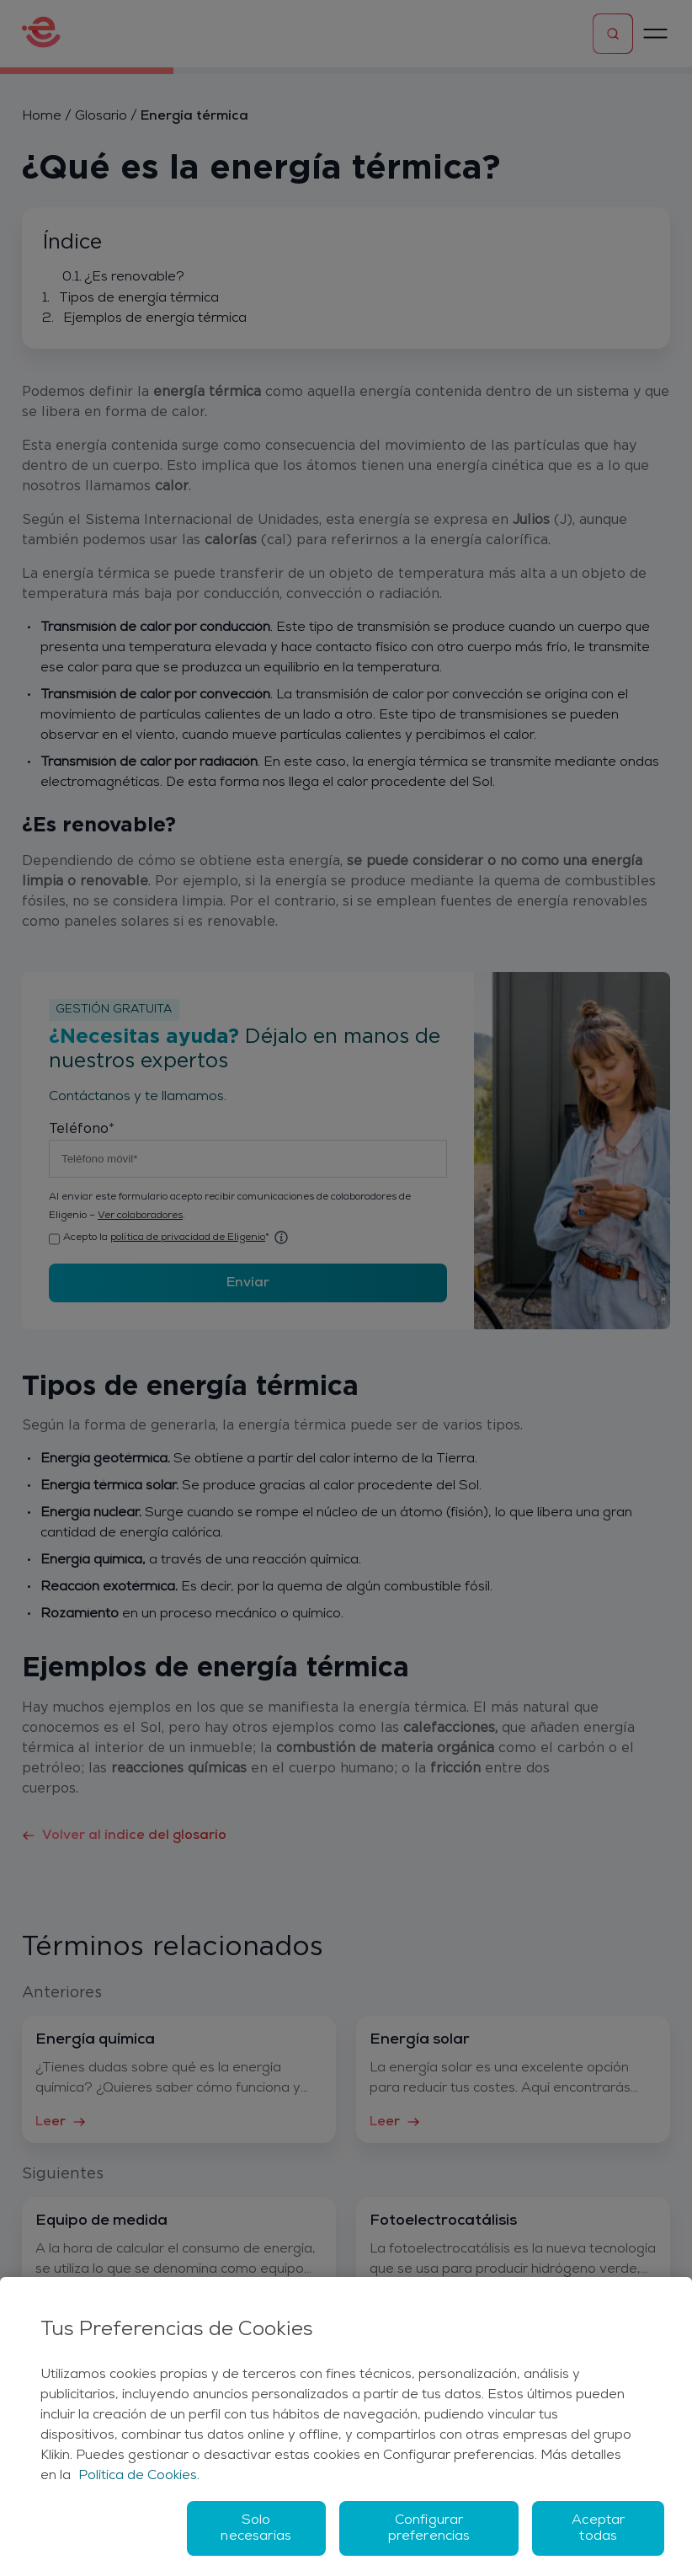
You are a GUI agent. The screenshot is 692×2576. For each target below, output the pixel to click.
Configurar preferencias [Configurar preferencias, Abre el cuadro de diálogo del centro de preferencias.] (429, 2528)
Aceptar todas (598, 2528)
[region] (346, 2426)
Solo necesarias (256, 2528)
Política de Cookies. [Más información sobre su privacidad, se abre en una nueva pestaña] (139, 2475)
